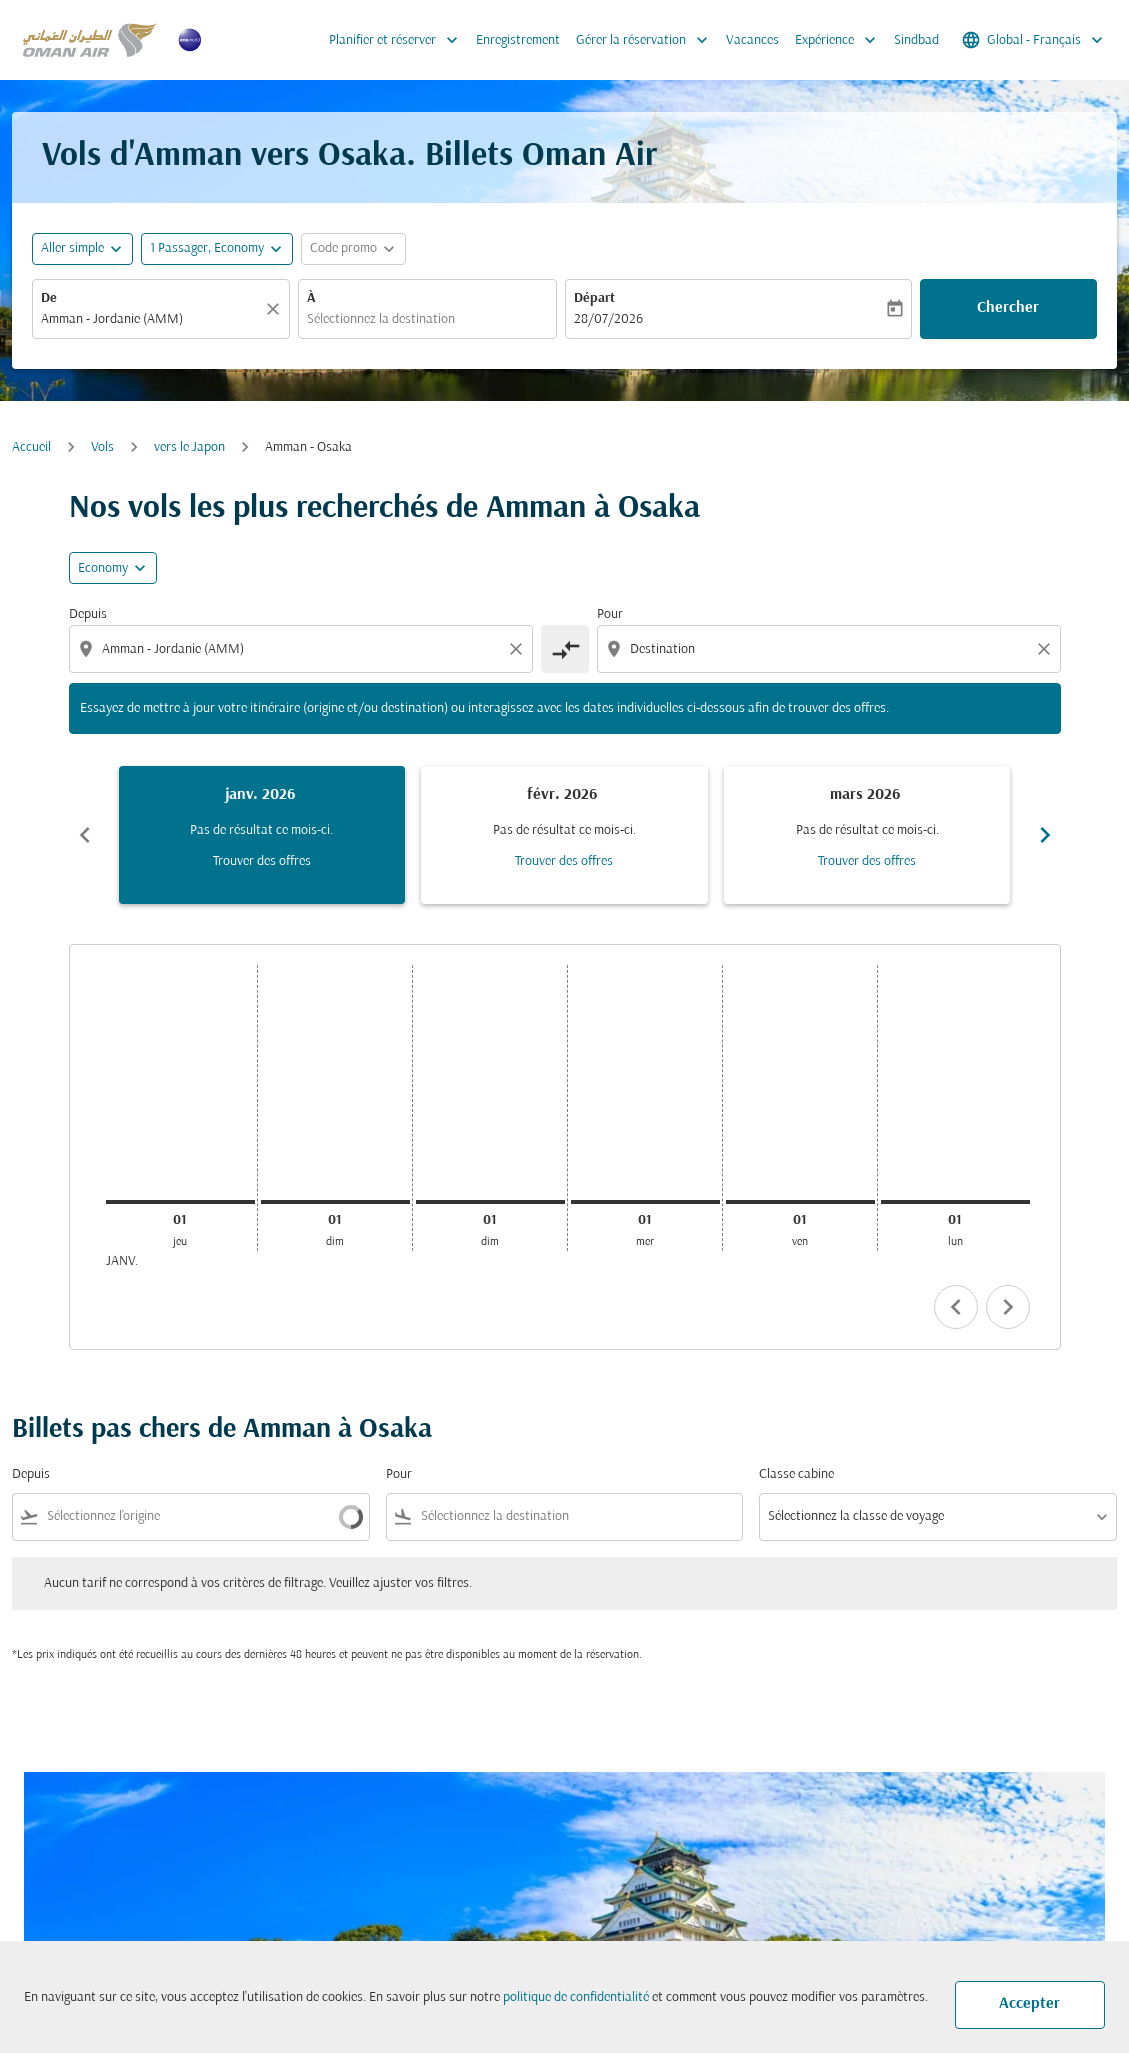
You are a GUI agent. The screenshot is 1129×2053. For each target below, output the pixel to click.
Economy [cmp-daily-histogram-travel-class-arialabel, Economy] (103, 568)
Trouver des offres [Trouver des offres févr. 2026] (564, 861)
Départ (594, 298)
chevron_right (1008, 1307)
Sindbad (916, 40)
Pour (610, 614)
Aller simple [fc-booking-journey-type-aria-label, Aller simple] (72, 248)
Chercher (1008, 308)
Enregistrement (518, 40)
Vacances (752, 40)
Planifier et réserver (398, 40)
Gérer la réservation (647, 40)
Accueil (31, 447)
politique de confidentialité (576, 1997)
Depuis (88, 614)
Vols (102, 447)
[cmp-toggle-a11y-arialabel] (565, 649)
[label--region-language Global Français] (1034, 40)
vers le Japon (189, 447)
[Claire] (276, 309)
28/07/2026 (608, 319)
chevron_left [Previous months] (85, 835)
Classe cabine (796, 1474)
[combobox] (151, 319)
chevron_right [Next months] (1045, 835)
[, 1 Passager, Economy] (207, 248)
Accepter (1029, 2004)
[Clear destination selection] (1047, 649)
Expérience (840, 40)
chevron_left (956, 1307)
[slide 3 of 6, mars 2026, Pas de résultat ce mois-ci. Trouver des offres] (867, 835)
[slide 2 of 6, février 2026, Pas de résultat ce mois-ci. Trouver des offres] (564, 835)
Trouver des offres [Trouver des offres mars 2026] (867, 861)
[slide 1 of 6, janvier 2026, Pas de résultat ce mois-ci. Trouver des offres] (262, 835)
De (49, 298)
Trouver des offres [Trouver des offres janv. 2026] (262, 861)
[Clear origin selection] (519, 649)
